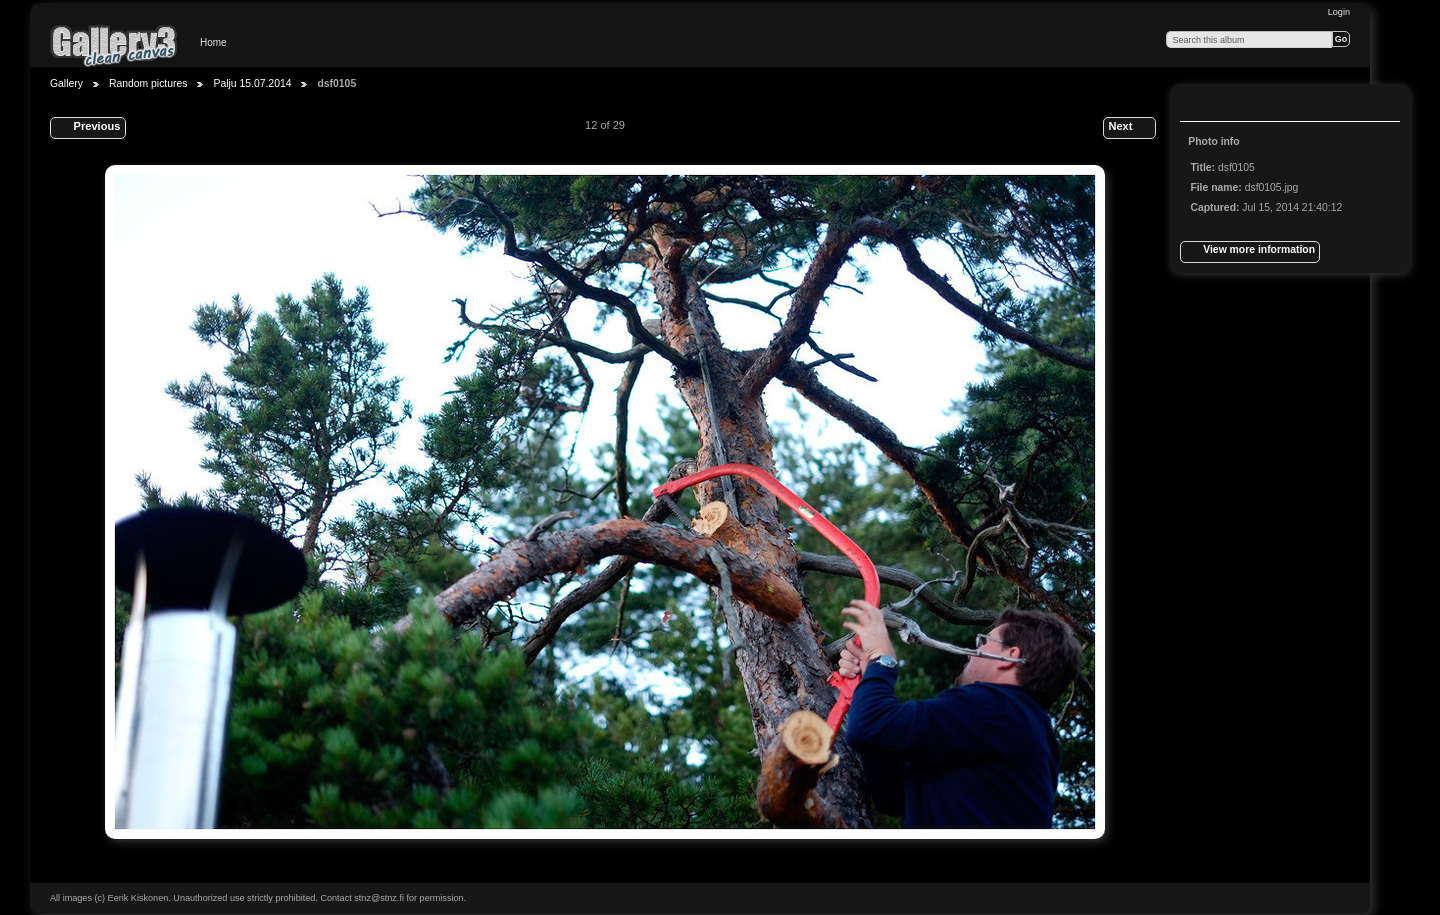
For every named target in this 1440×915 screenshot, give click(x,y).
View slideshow (1241, 105)
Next (1129, 128)
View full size (1201, 105)
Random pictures (148, 83)
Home (213, 42)
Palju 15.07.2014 (252, 83)
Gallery (66, 83)
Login (1339, 12)
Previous (87, 128)
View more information (1250, 252)
